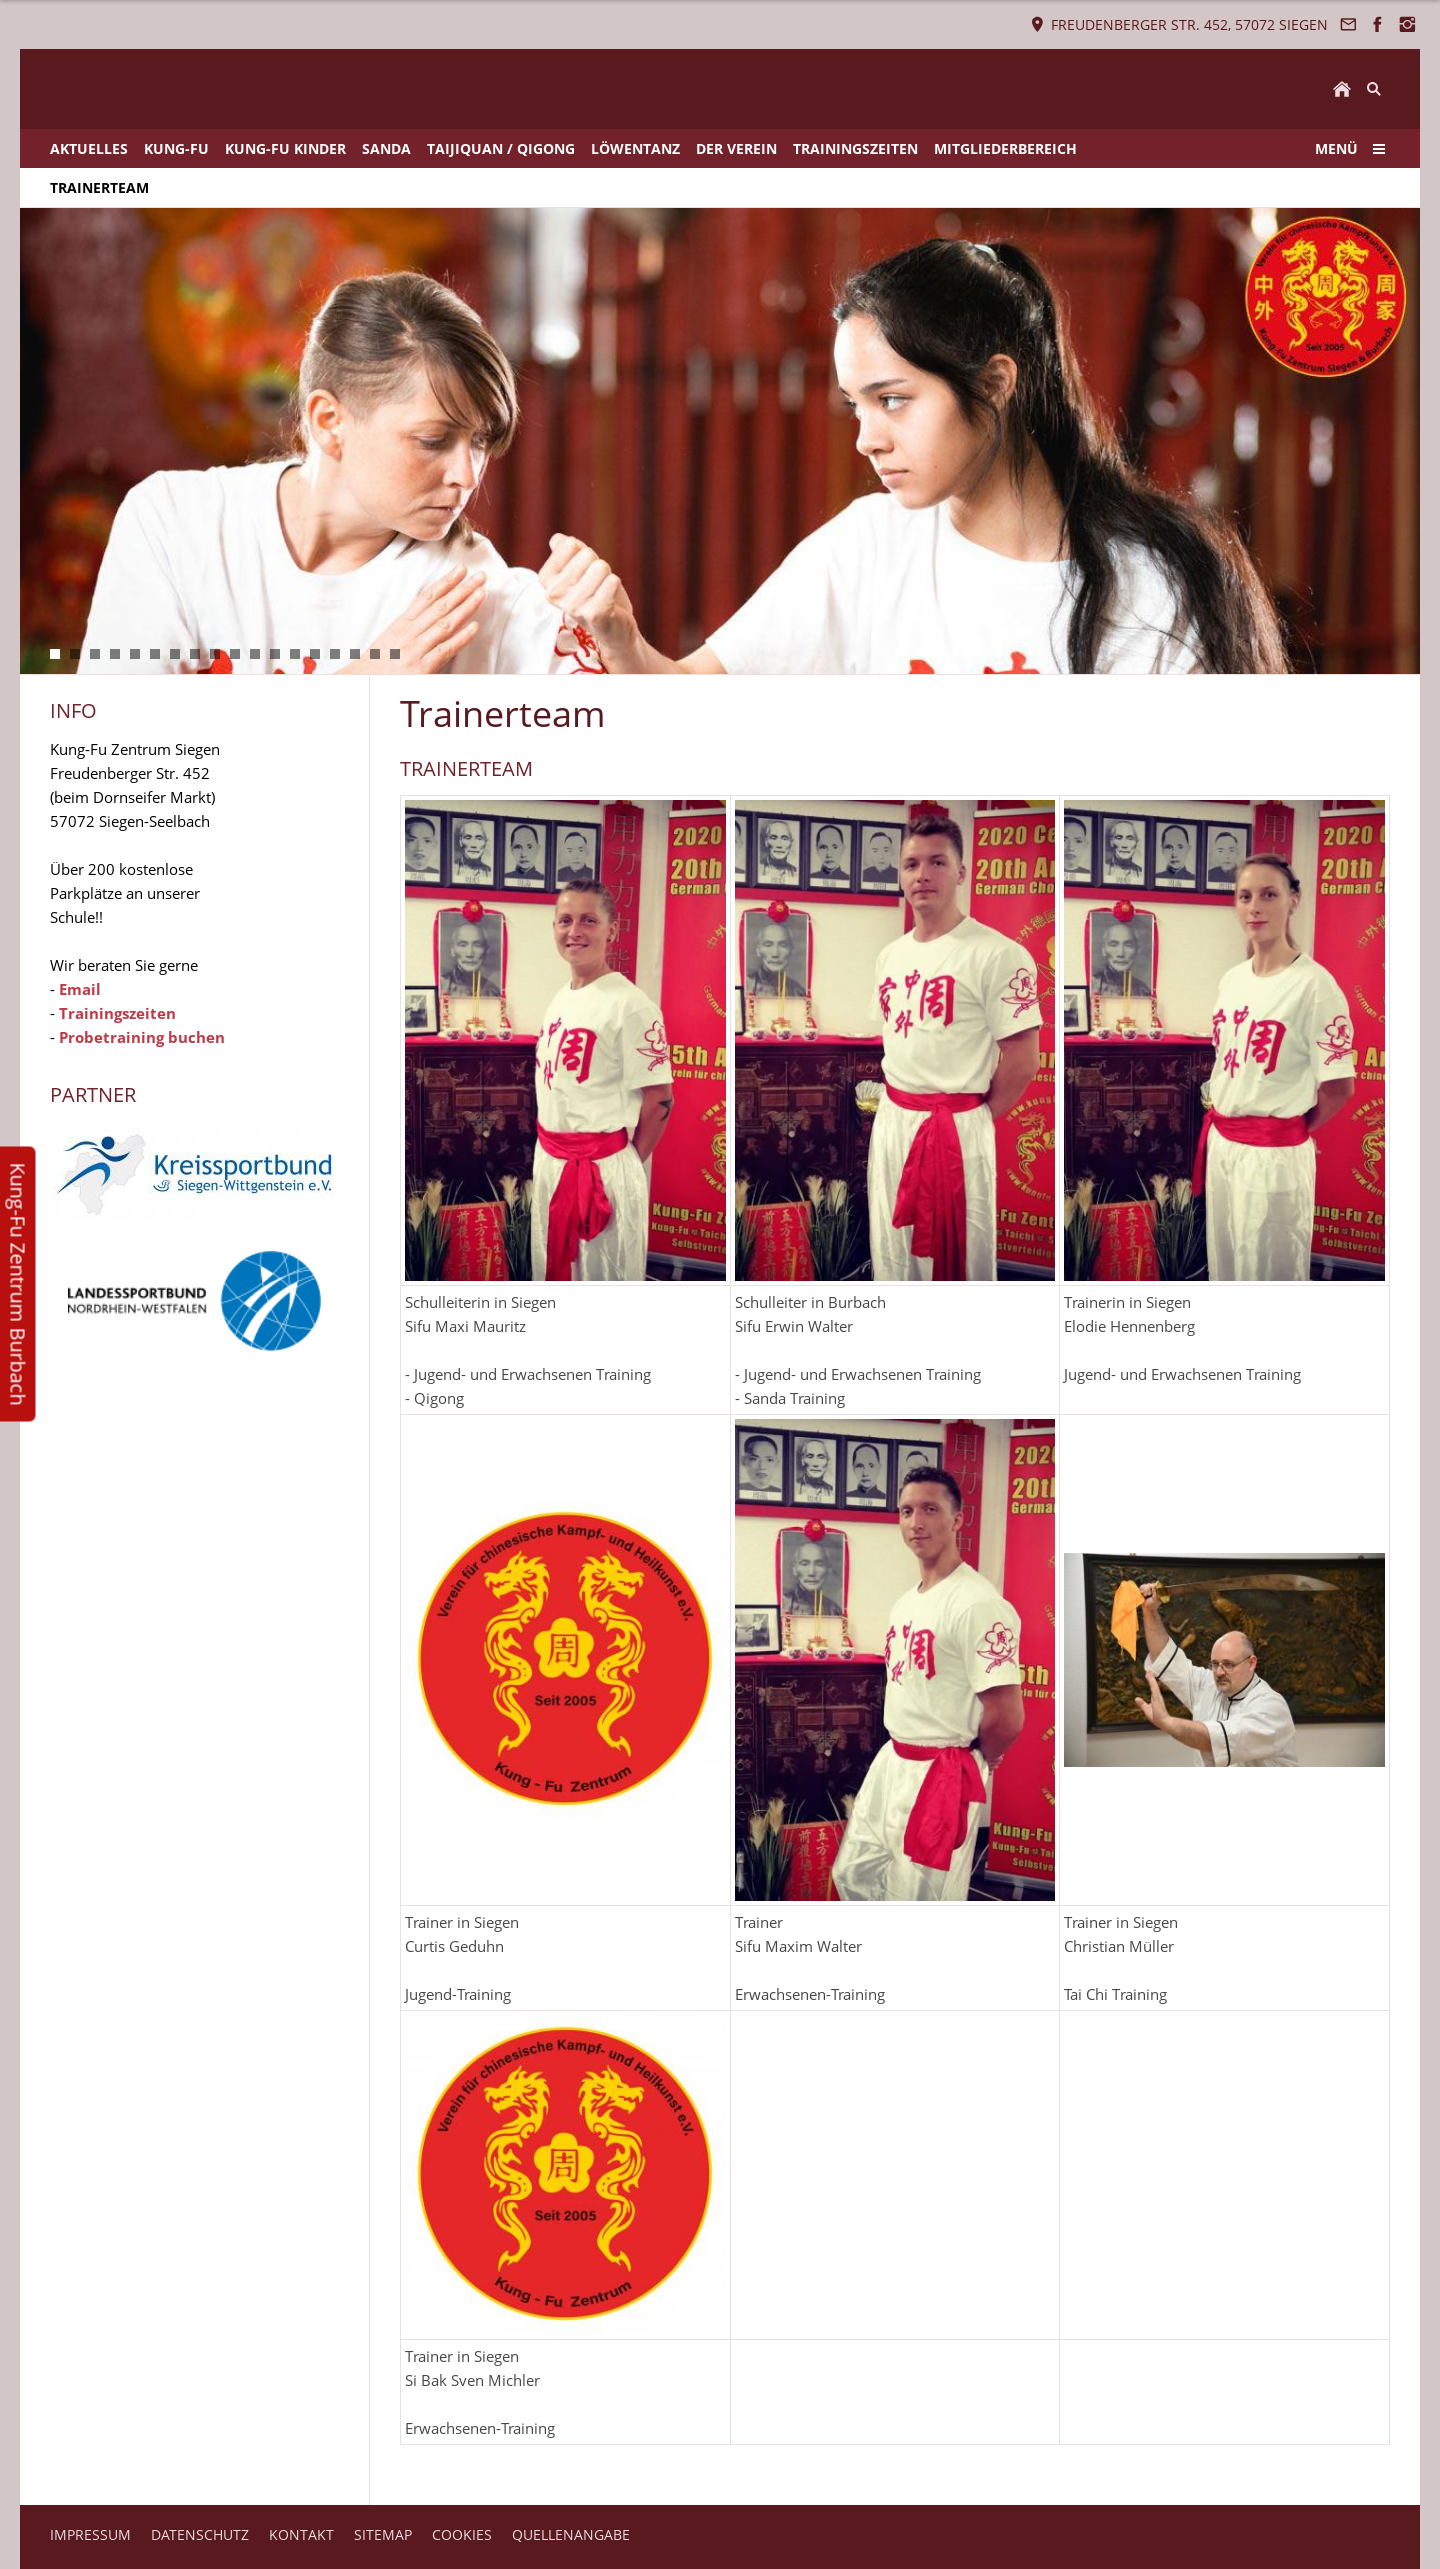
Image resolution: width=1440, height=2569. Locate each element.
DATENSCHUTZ (200, 2534)
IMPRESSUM (90, 2534)
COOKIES (462, 2534)
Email (80, 989)
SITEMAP (383, 2534)
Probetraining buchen (142, 1037)
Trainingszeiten (117, 1013)
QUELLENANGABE (571, 2534)
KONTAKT (301, 2534)
